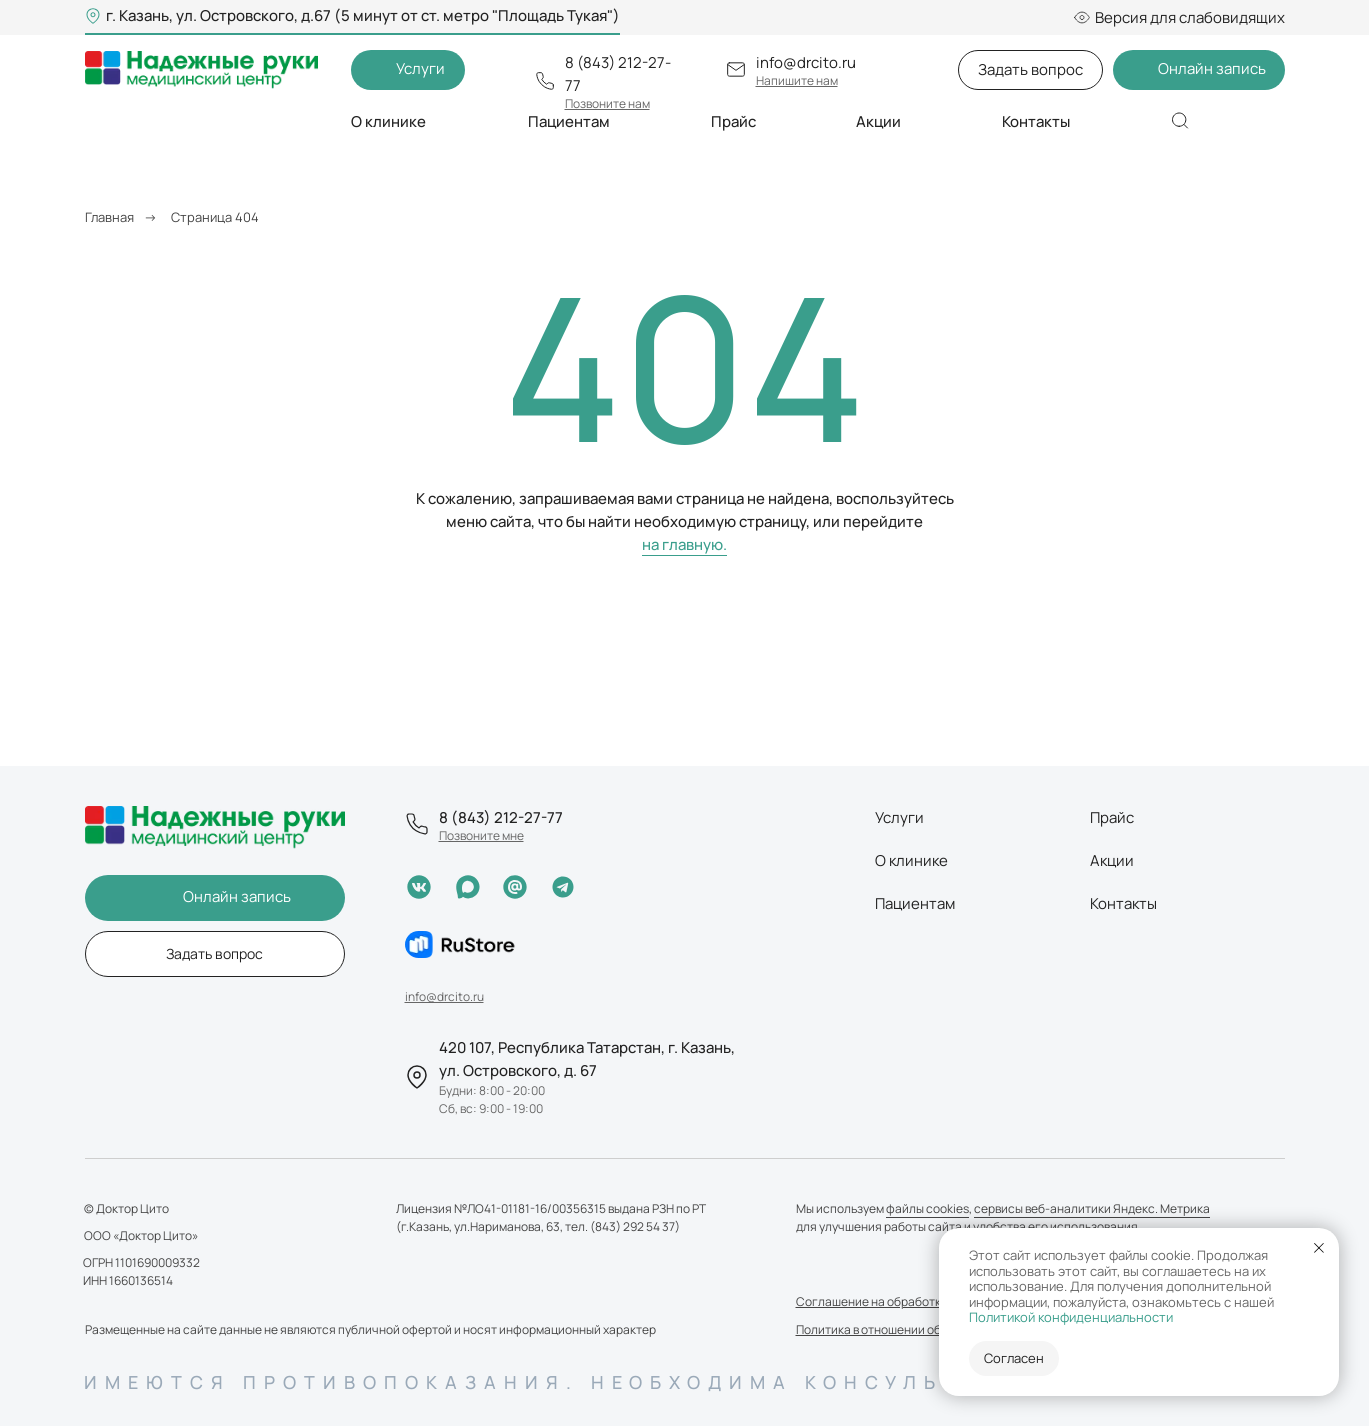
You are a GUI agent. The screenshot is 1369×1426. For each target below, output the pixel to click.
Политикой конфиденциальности (1071, 1317)
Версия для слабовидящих (1179, 17)
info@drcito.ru (806, 62)
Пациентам (915, 903)
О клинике (911, 860)
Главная (109, 217)
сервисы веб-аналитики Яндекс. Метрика (1092, 1208)
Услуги (899, 817)
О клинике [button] (388, 121)
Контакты (1036, 121)
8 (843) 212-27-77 (501, 817)
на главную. (684, 544)
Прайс (733, 121)
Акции (878, 121)
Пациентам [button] (569, 121)
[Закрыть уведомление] (1319, 1248)
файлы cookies (927, 1208)
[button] (408, 70)
